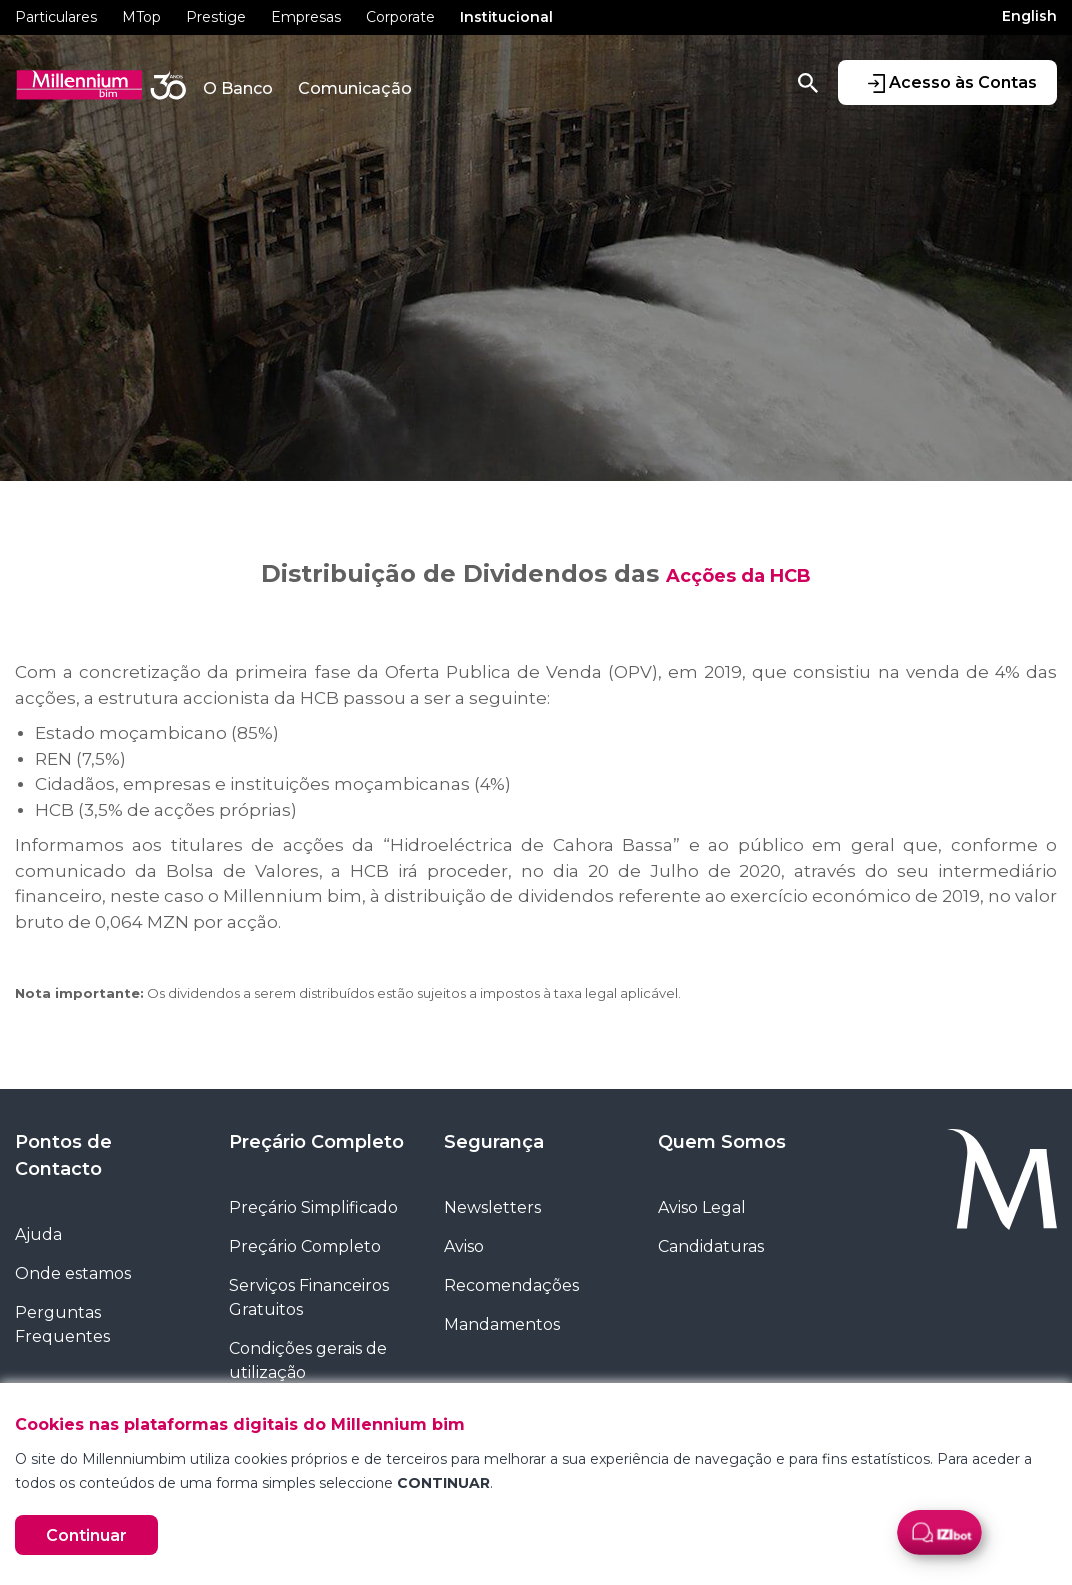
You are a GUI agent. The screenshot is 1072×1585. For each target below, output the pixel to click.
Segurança (494, 1142)
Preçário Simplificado (313, 1207)
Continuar (86, 1535)
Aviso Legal (702, 1207)
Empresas (306, 17)
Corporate (400, 17)
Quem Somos (722, 1142)
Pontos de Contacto (63, 1155)
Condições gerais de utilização (308, 1360)
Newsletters (492, 1207)
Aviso (464, 1246)
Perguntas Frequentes (62, 1324)
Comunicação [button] (355, 88)
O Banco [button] (238, 88)
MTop (141, 17)
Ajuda (38, 1234)
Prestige (216, 17)
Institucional (506, 17)
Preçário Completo (316, 1142)
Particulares (56, 17)
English (1029, 16)
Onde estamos (73, 1273)
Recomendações (511, 1285)
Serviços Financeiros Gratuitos (309, 1297)
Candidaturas (711, 1246)
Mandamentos (502, 1324)
